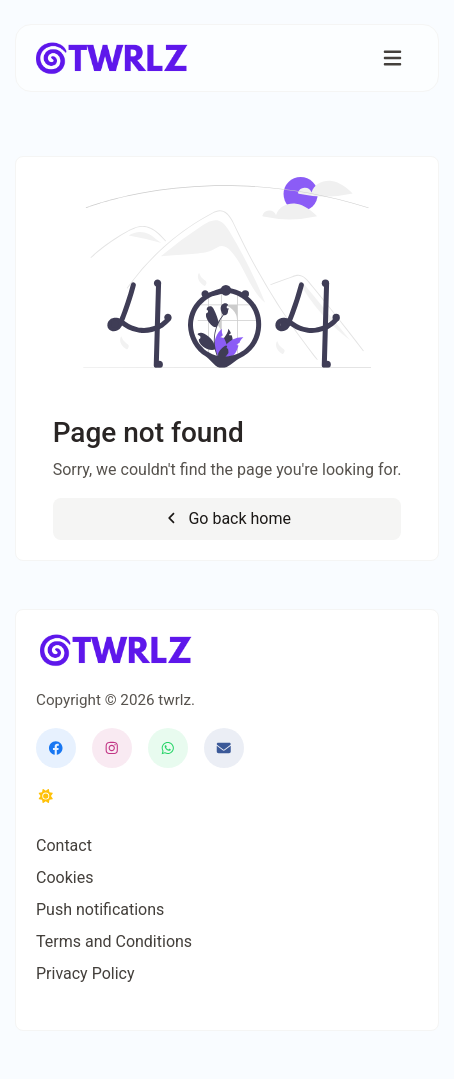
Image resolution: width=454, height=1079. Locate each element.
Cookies (64, 877)
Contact (64, 845)
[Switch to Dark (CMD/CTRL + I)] (46, 797)
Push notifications (100, 909)
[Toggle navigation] (392, 58)
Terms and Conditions (114, 941)
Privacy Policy (85, 973)
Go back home (227, 518)
